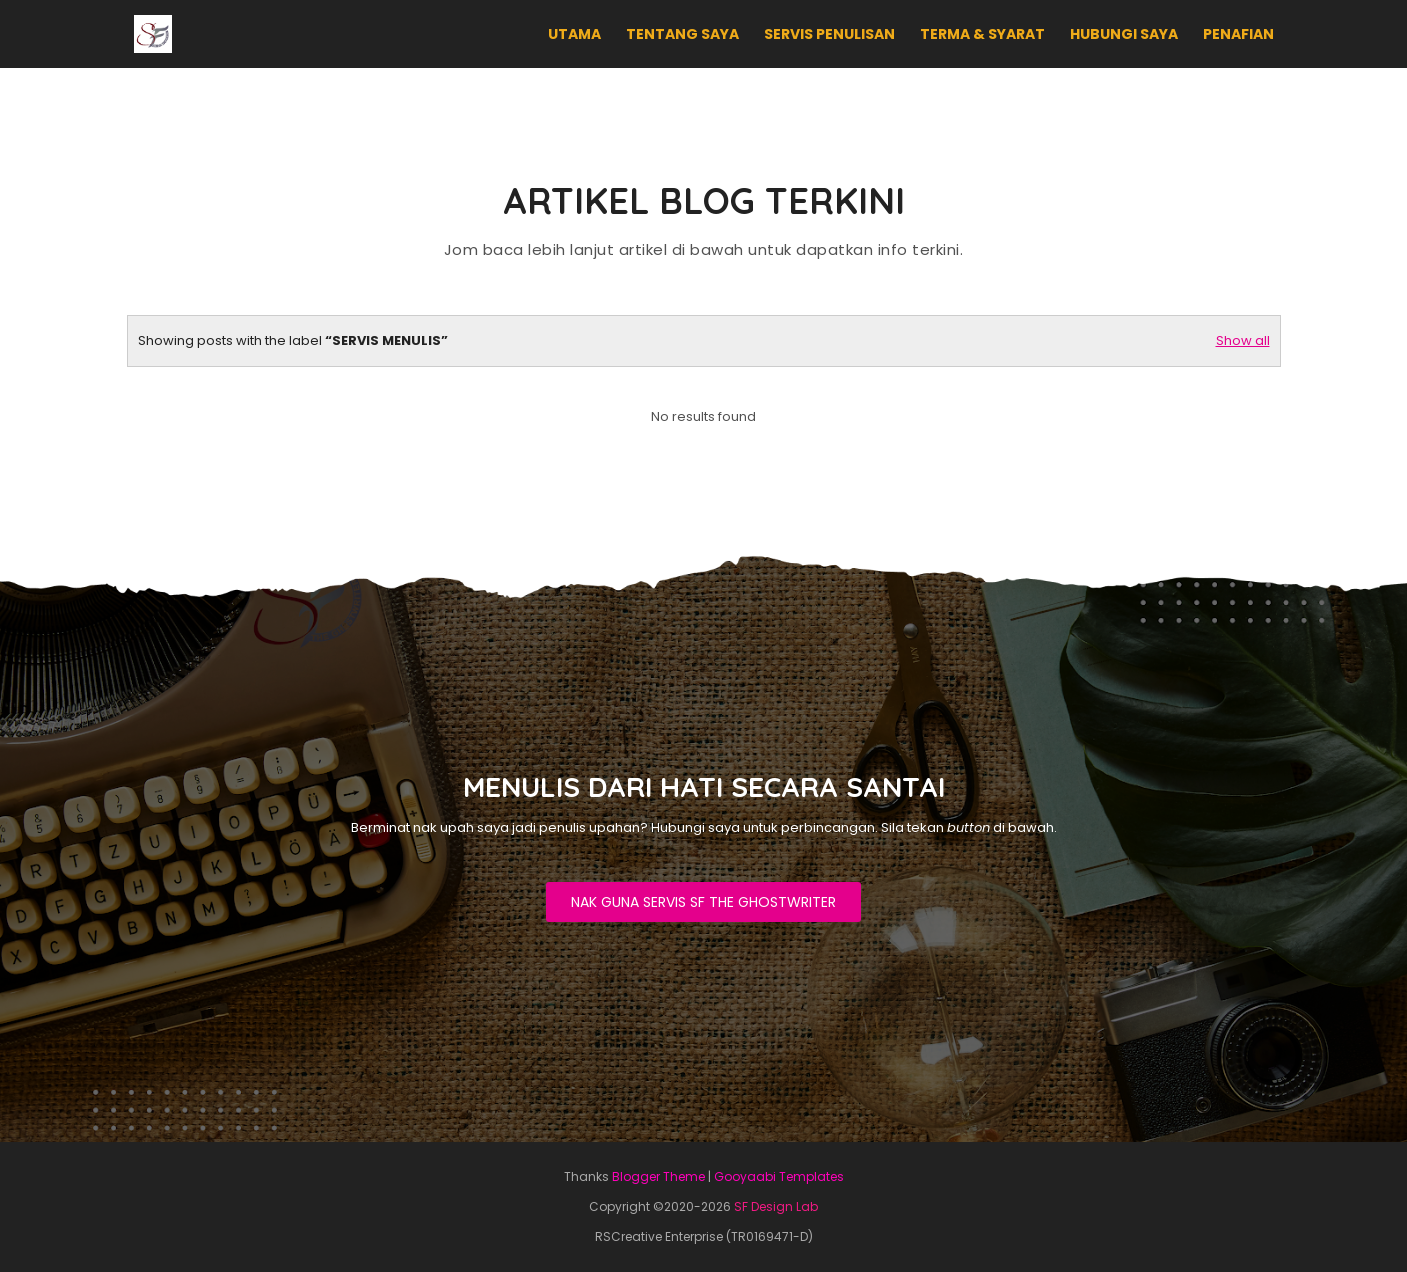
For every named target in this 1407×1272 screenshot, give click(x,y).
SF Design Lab (776, 1206)
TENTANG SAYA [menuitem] (682, 34)
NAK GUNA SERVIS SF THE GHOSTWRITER (703, 902)
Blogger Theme (658, 1176)
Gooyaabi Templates (779, 1176)
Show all (1243, 340)
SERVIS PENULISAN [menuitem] (829, 34)
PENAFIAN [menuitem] (1238, 34)
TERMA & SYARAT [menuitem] (982, 34)
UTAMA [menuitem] (574, 34)
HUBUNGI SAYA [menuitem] (1124, 34)
